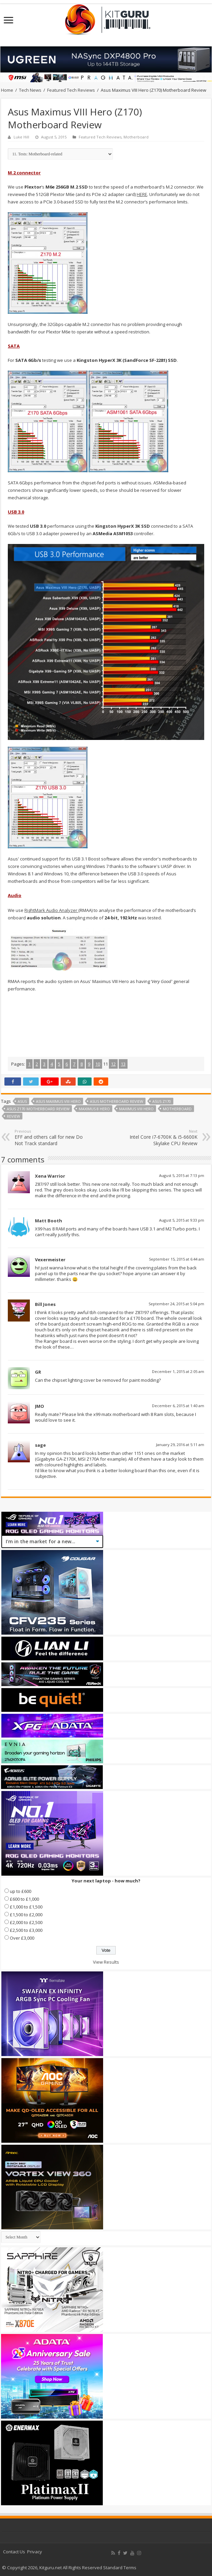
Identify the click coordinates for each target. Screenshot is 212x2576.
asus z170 (161, 1101)
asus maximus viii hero (58, 1101)
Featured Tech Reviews (71, 90)
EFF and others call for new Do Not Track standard (49, 1138)
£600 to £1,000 (24, 1899)
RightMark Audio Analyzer (51, 910)
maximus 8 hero (94, 1108)
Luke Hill (21, 136)
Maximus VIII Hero (136, 1108)
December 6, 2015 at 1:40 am (178, 1405)
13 (123, 1064)
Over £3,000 (22, 1938)
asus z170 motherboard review (38, 1108)
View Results (106, 1962)
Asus (22, 1101)
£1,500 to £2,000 (26, 1915)
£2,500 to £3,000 (26, 1930)
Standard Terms (119, 2567)
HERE (142, 194)
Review (13, 1116)
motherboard (177, 1108)
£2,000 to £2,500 (26, 1922)
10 (97, 1064)
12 (113, 1064)
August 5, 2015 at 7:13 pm (181, 1175)
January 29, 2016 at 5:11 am (180, 1444)
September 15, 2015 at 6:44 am (176, 1259)
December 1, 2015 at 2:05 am (178, 1371)
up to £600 (20, 1891)
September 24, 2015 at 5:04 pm (176, 1303)
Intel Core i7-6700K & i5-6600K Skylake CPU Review (162, 1138)
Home (7, 90)
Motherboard (136, 136)
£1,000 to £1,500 (26, 1907)
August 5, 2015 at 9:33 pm (181, 1220)
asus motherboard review (116, 1101)
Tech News (30, 90)
